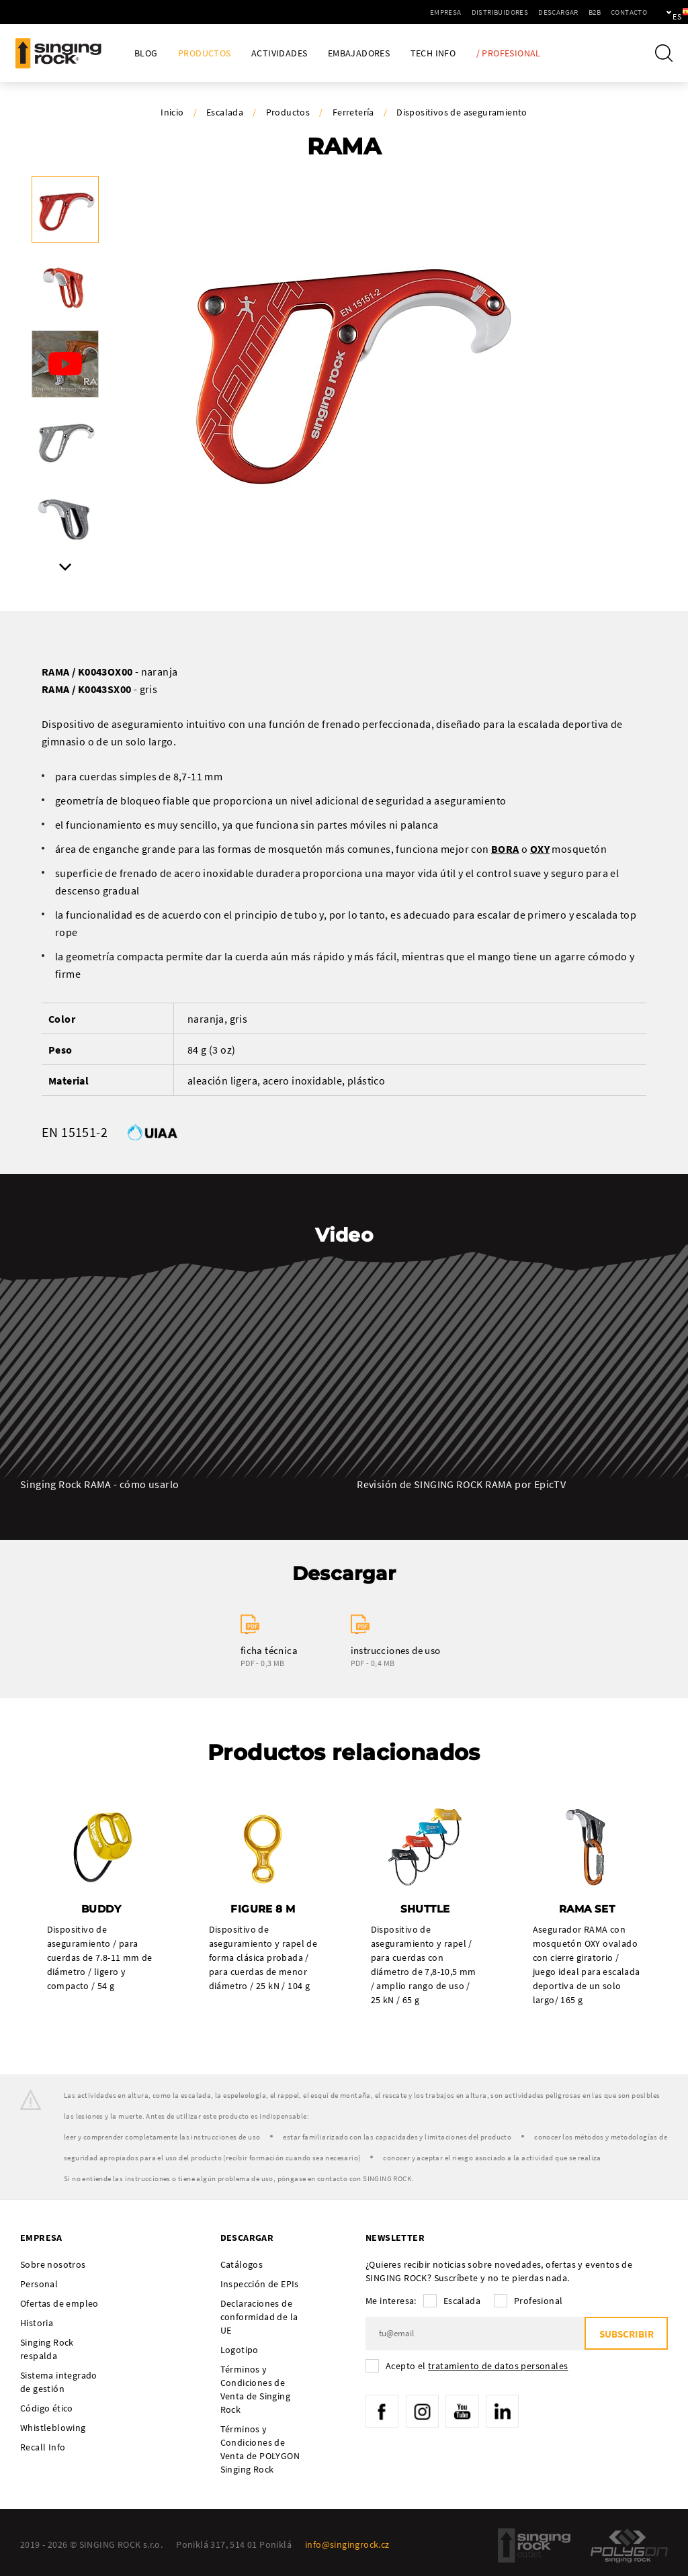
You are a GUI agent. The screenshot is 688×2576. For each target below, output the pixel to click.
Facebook (382, 2411)
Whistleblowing (53, 2428)
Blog (146, 53)
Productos (204, 53)
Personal (39, 2284)
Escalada (224, 112)
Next (65, 567)
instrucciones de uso (396, 1650)
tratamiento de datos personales (498, 2366)
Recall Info (42, 2447)
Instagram (422, 2411)
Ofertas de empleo (59, 2303)
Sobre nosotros (53, 2264)
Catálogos (241, 2264)
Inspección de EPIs (259, 2284)
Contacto (582, 12)
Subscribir (626, 2334)
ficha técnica (269, 1650)
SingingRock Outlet (534, 2545)
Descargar (512, 12)
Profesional (538, 2301)
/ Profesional (508, 53)
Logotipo (239, 2350)
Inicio (172, 112)
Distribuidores (453, 12)
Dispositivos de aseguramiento (461, 112)
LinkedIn (504, 2411)
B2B (548, 12)
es (655, 12)
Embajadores (359, 53)
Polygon (629, 2545)
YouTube (463, 2411)
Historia (36, 2323)
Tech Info (433, 53)
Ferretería (353, 112)
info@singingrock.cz (347, 2544)
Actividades (279, 53)
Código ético (46, 2408)
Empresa (399, 12)
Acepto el (477, 2366)
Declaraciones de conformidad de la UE (259, 2316)
